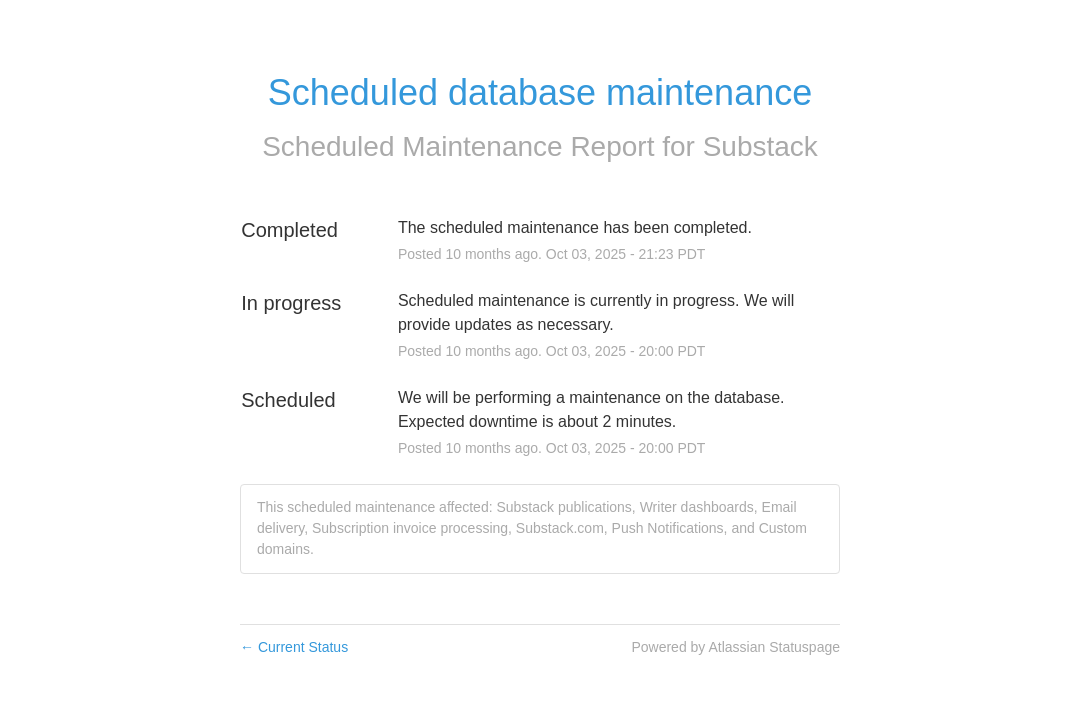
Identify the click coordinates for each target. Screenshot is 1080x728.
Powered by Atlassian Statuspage (735, 647)
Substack (760, 146)
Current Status (294, 647)
